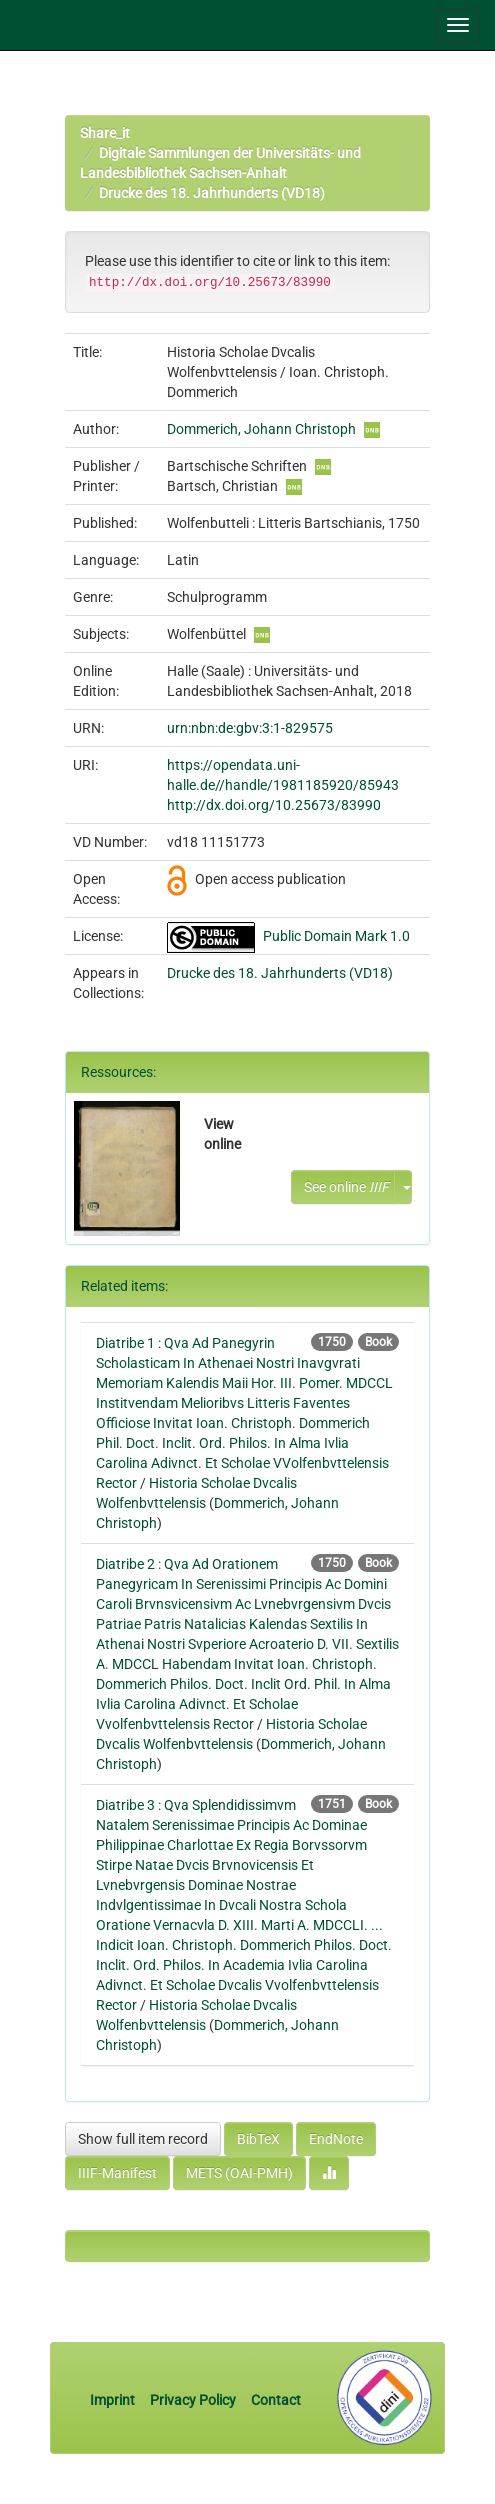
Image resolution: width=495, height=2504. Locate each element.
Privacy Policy (193, 2400)
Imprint (114, 2400)
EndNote (336, 2139)
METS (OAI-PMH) (239, 2173)
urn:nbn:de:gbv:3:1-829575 (250, 728)
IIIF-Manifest (117, 2173)
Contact (276, 2400)
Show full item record (143, 2139)
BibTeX (258, 2139)
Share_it (105, 133)
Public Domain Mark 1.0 (336, 936)
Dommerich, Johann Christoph (261, 429)
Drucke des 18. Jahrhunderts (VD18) (212, 193)
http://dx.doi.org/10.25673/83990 (274, 805)
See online (346, 1187)
